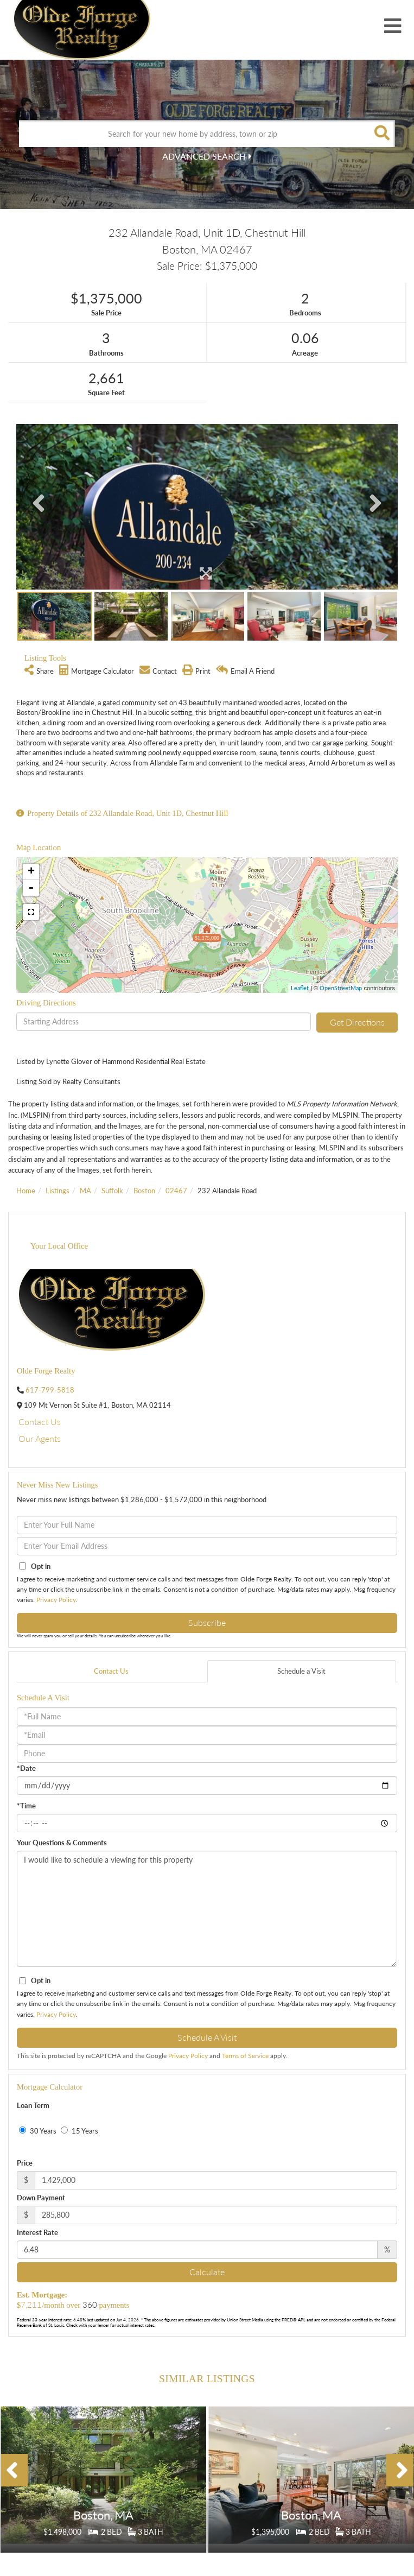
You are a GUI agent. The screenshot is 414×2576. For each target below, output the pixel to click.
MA (85, 1190)
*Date (26, 1768)
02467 (176, 1190)
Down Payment (41, 2197)
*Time (26, 1805)
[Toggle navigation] (393, 26)
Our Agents (39, 1438)
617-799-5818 (50, 1389)
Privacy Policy (56, 1600)
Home (25, 1190)
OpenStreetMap (341, 987)
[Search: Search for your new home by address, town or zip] (193, 133)
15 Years (79, 2130)
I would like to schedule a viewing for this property (207, 1909)
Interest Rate (37, 2232)
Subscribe (207, 1622)
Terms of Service (245, 2055)
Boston (144, 1190)
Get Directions (357, 1022)
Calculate (207, 2272)
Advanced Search (204, 156)
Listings (57, 1190)
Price (25, 2163)
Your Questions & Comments (62, 1842)
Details (103, 2505)
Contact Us (39, 1421)
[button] (381, 133)
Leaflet (300, 987)
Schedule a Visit (301, 1671)
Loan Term (33, 2105)
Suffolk (112, 1190)
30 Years (37, 2130)
